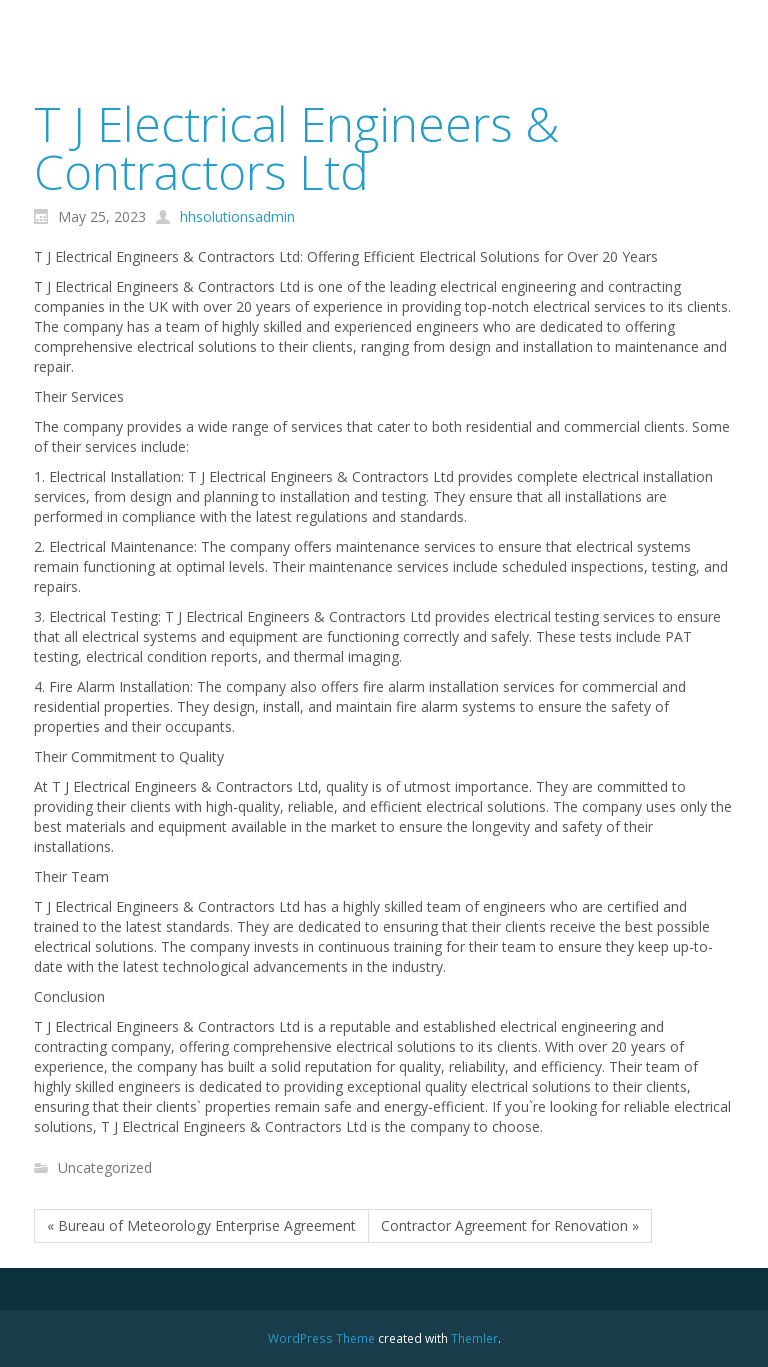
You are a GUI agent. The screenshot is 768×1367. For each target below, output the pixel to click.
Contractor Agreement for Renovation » (510, 1225)
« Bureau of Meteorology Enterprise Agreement (201, 1225)
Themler (474, 1338)
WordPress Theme (321, 1338)
